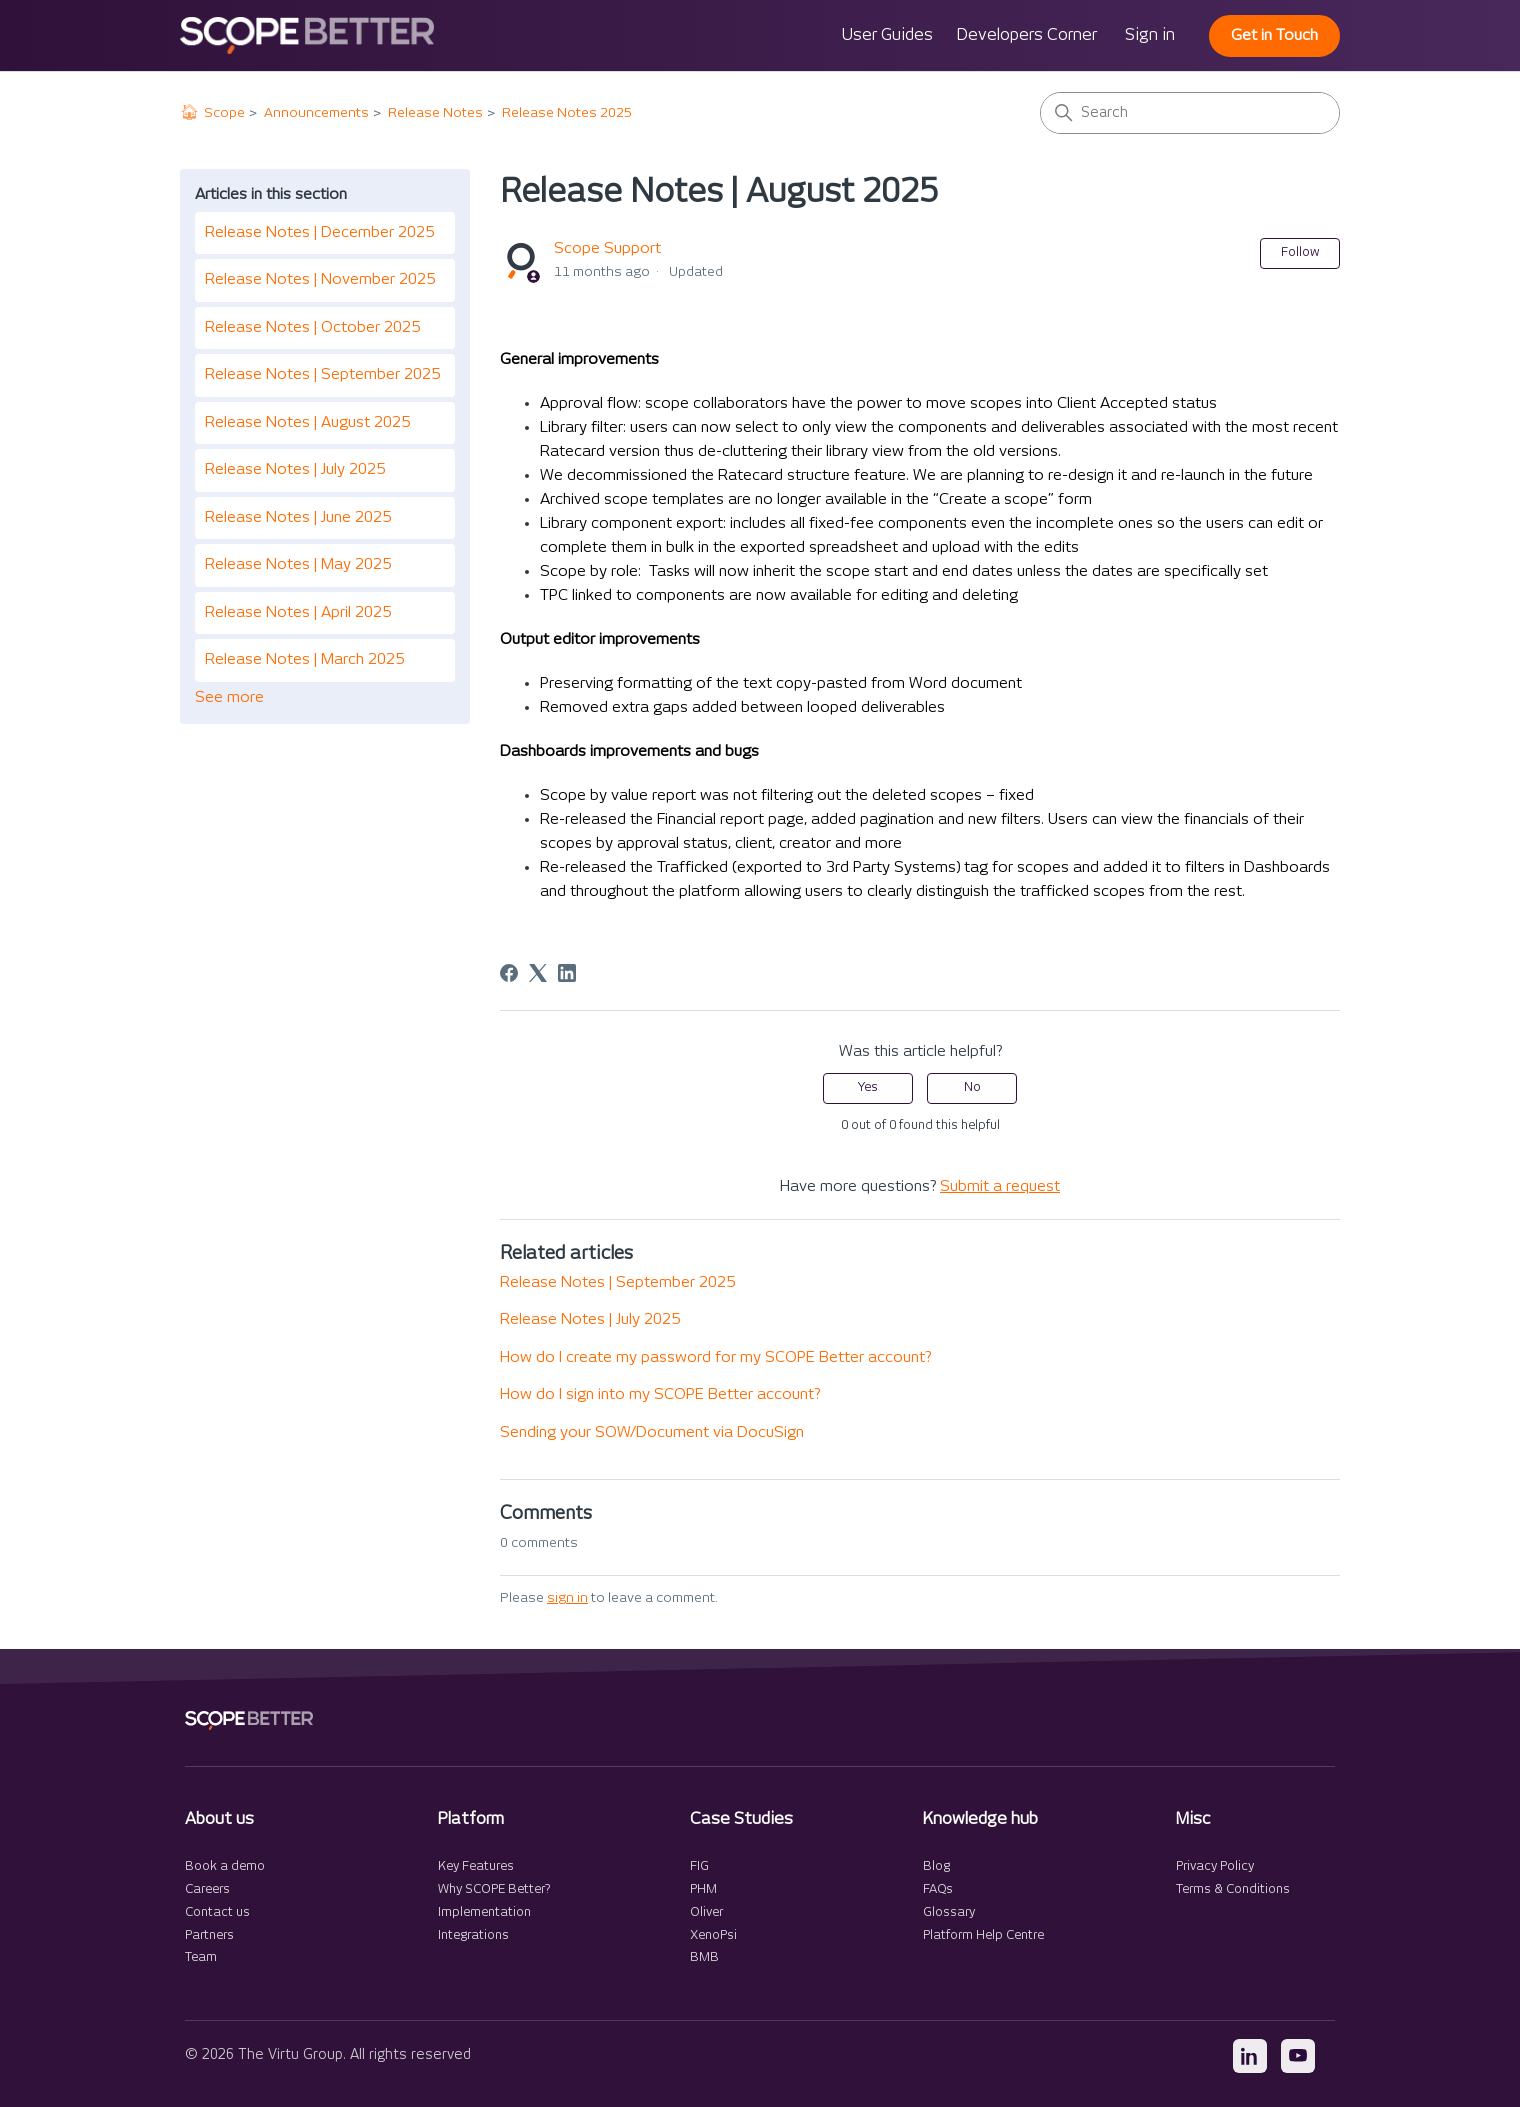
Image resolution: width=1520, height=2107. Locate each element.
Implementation (484, 1912)
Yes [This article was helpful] (868, 1087)
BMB (704, 1957)
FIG (699, 1866)
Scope (224, 113)
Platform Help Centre (983, 1935)
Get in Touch (1274, 35)
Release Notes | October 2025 (312, 327)
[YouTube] (1298, 2056)
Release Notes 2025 (567, 113)
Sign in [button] (1150, 35)
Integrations (473, 1935)
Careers (207, 1889)
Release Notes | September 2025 (322, 374)
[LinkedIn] (567, 973)
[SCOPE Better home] (249, 1720)
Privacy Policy (1215, 1866)
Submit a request (1000, 1186)
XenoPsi (713, 1935)
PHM (703, 1889)
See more (229, 697)
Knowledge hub (980, 1819)
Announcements (316, 113)
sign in (567, 1598)
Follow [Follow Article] (1300, 252)
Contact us (217, 1912)
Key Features (476, 1866)
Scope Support (607, 248)
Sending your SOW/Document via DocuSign (652, 1432)
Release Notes (435, 113)
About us (219, 1819)
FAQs (938, 1889)
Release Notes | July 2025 (295, 469)
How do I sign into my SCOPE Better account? (660, 1394)
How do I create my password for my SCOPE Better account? (715, 1357)
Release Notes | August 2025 (307, 422)
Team (201, 1957)
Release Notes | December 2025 (319, 232)
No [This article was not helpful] (972, 1087)
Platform (471, 1819)
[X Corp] (538, 973)
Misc (1193, 1819)
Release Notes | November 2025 (320, 279)
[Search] (1190, 113)
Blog (936, 1866)
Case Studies (741, 1819)
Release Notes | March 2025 (304, 659)
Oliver (706, 1912)
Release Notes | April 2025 (298, 612)
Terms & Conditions (1233, 1889)
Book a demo (225, 1866)
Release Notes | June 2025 (298, 517)
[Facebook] (509, 973)
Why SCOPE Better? (494, 1889)
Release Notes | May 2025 (298, 564)
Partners (209, 1935)
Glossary (949, 1912)
